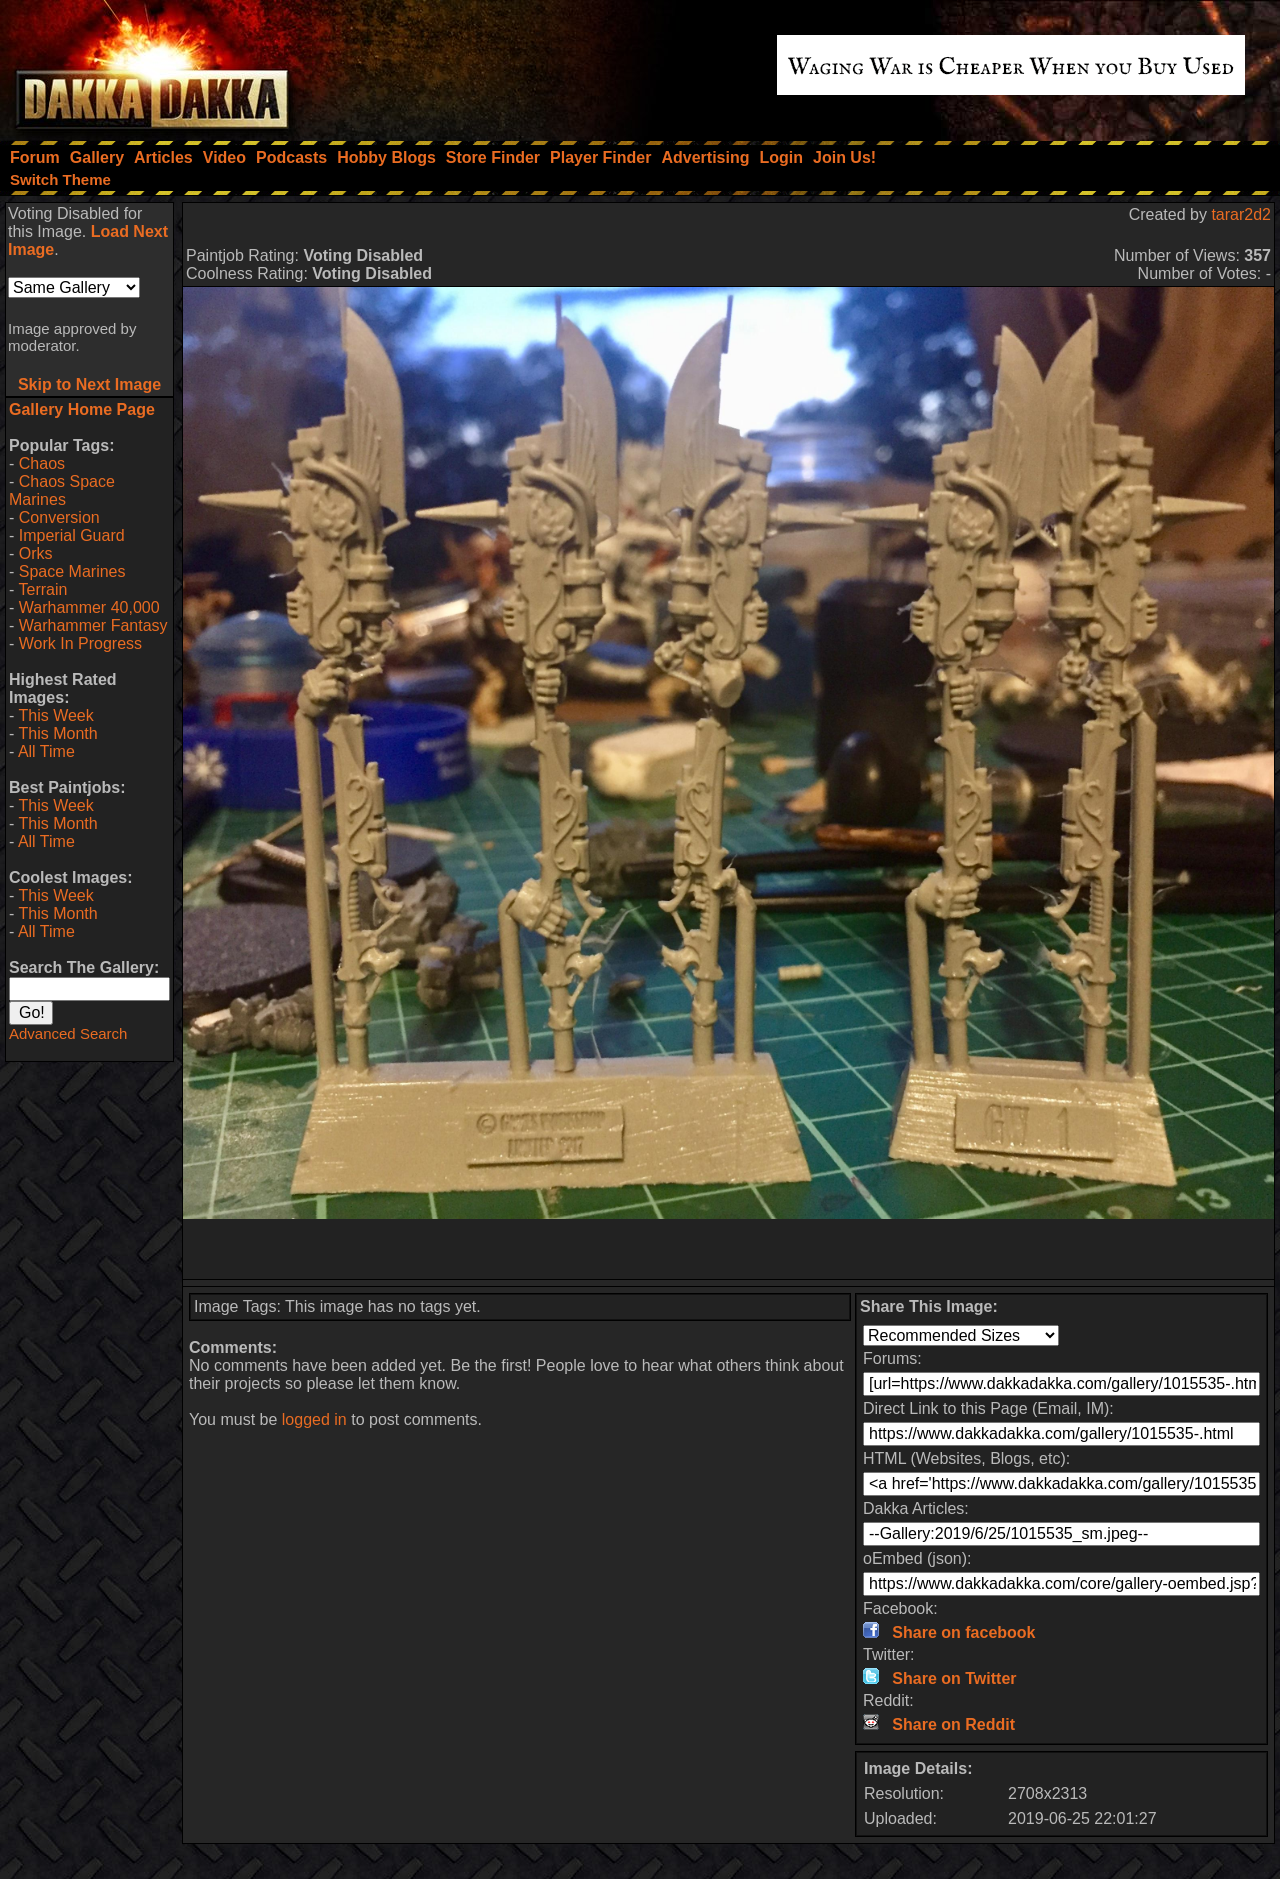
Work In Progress (80, 643)
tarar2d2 (1241, 214)
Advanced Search (68, 1033)
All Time (46, 751)
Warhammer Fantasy (93, 625)
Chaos (42, 463)
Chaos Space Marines (62, 490)
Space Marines (72, 571)
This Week (55, 715)
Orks (36, 553)
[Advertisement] (729, 1249)
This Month (57, 733)
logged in (314, 1419)
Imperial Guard (72, 535)
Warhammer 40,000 (89, 607)
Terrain (42, 589)
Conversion (59, 517)
